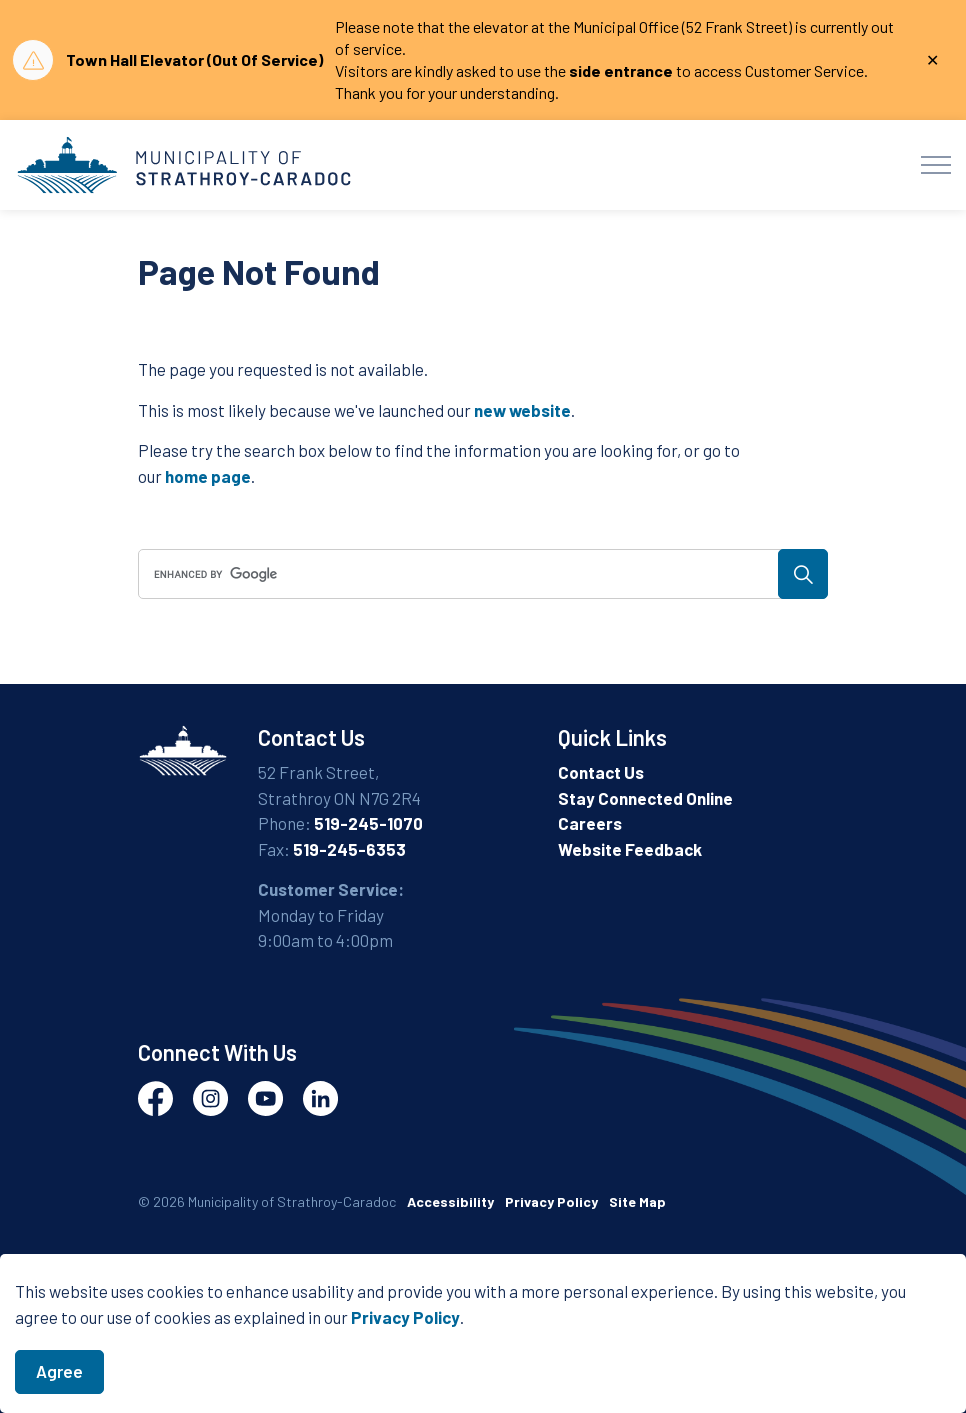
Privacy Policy (405, 1344)
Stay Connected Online (645, 798)
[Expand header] (936, 165)
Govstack (233, 1262)
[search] (479, 574)
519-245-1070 (368, 823)
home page (208, 476)
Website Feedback (630, 849)
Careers (590, 823)
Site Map (637, 1201)
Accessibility (450, 1201)
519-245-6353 (349, 849)
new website (522, 410)
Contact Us (601, 772)
